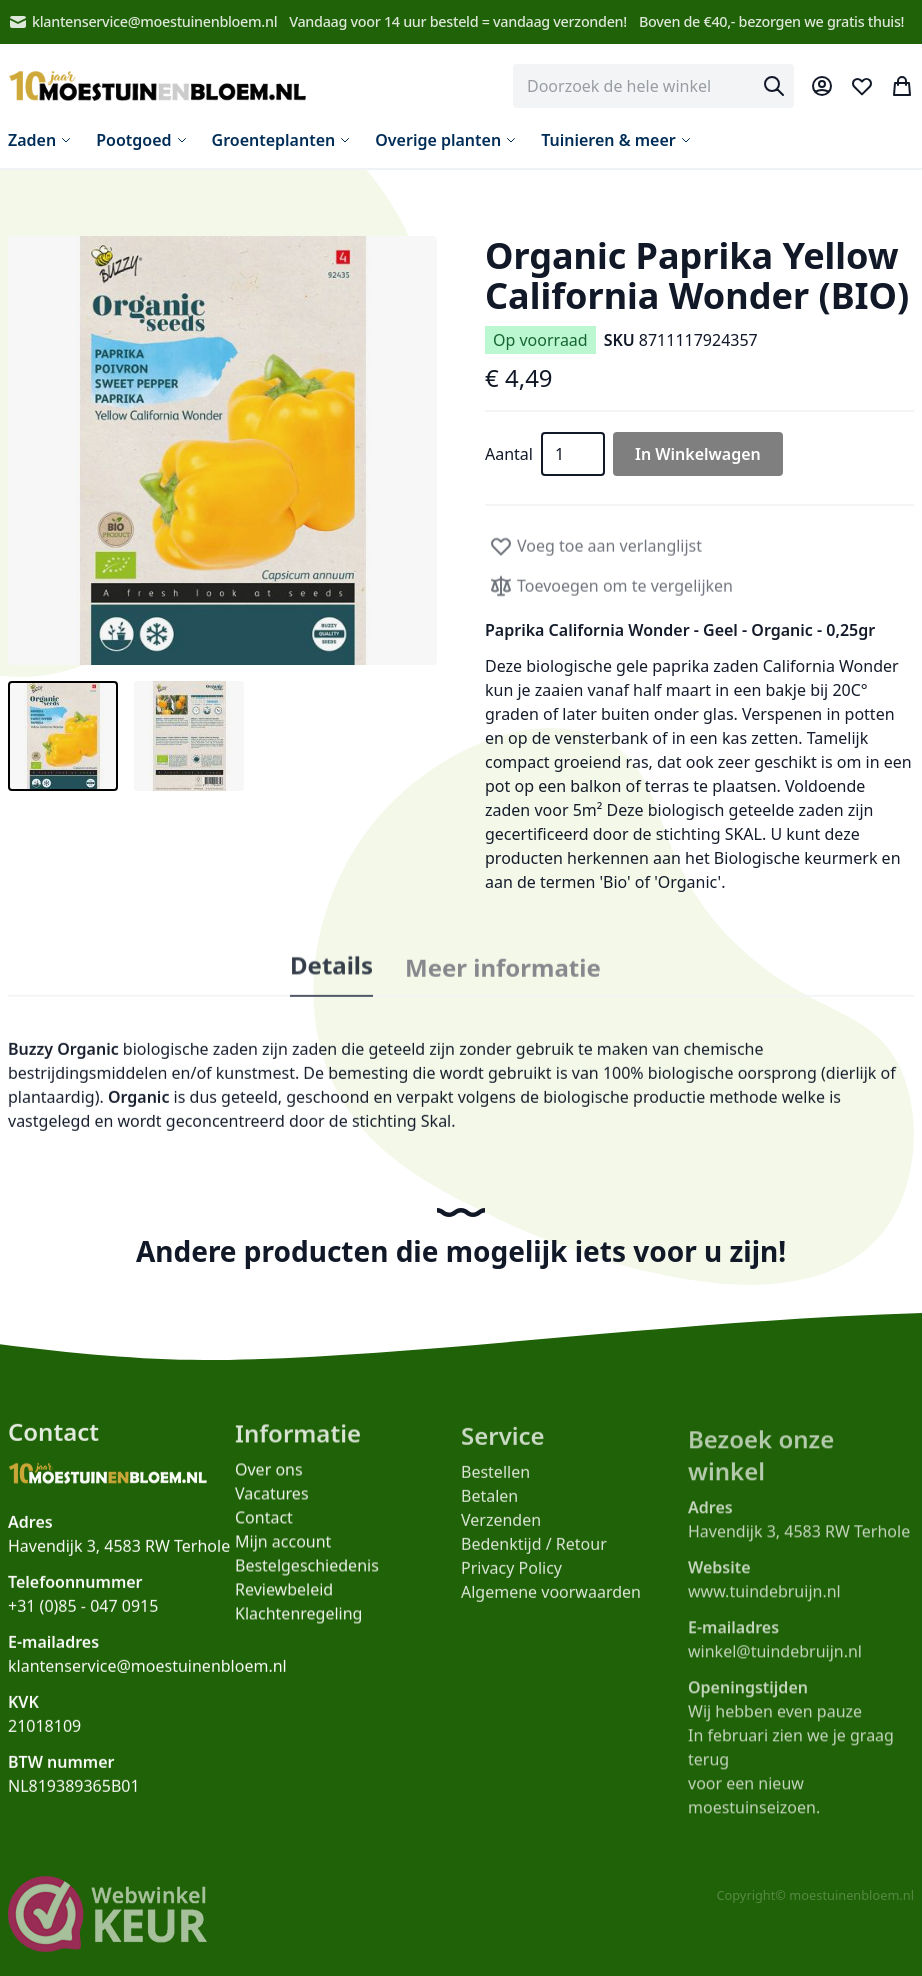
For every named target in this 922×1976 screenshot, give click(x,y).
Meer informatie (503, 984)
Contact (264, 1525)
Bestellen (495, 1482)
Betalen (489, 1506)
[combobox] (653, 86)
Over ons (269, 1477)
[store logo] (158, 86)
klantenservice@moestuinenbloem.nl (142, 22)
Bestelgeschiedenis (307, 1573)
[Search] (774, 86)
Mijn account (283, 1549)
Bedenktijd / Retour (534, 1554)
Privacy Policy (511, 1578)
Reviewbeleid (284, 1597)
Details (331, 978)
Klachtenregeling (298, 1621)
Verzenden (501, 1530)
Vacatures (272, 1501)
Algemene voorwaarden (551, 1602)
